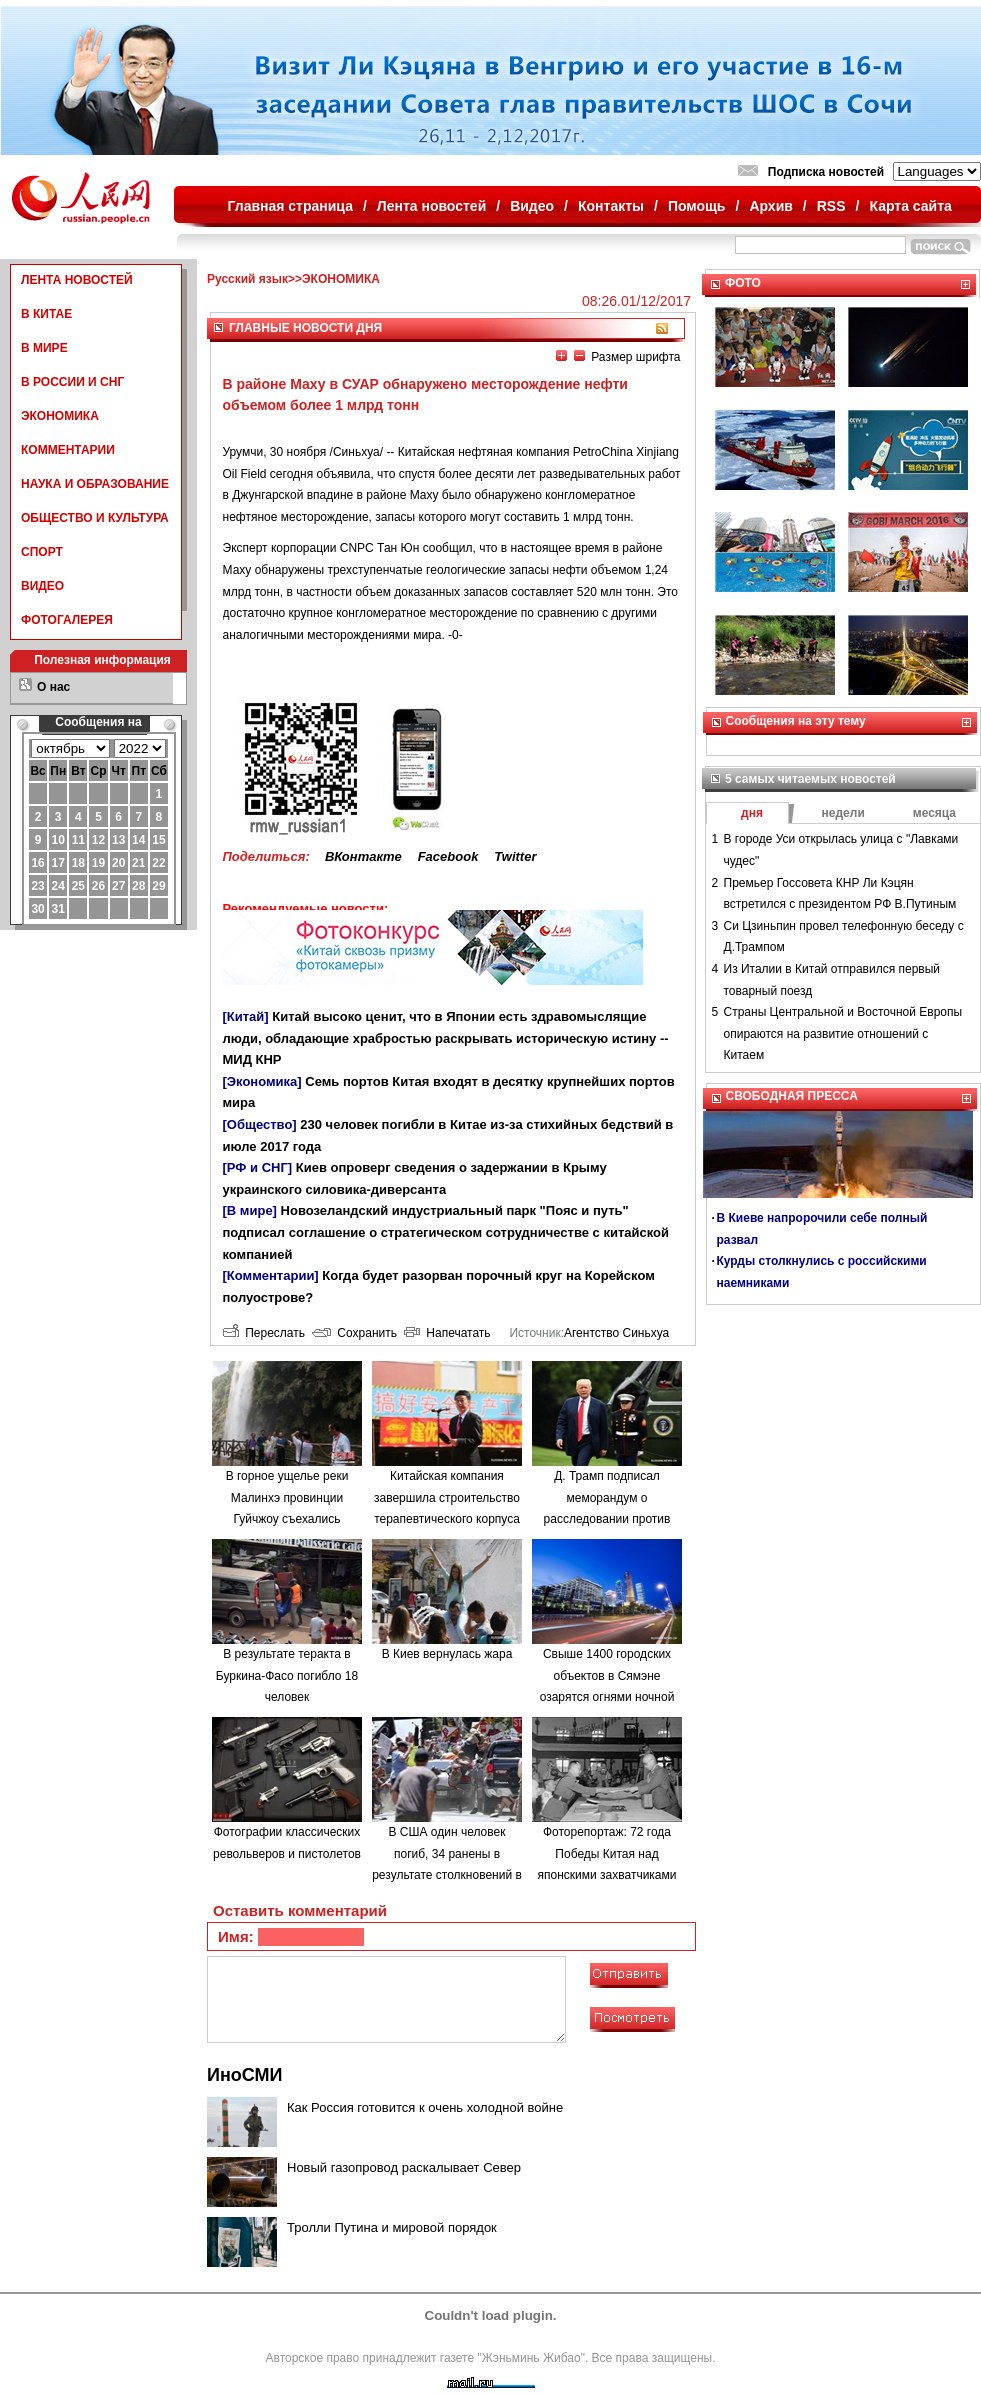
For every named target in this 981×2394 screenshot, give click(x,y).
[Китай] (246, 1016)
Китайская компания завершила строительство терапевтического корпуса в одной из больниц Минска (447, 1519)
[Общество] (260, 1124)
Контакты (611, 206)
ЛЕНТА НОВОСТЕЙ (77, 280)
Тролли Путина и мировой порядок (392, 2227)
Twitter (515, 856)
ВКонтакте (363, 856)
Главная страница (290, 206)
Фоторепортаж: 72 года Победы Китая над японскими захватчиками (607, 1853)
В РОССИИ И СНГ (72, 382)
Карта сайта (910, 206)
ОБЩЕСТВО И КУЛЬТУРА (95, 518)
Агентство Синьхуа (616, 1333)
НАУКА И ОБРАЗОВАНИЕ (95, 484)
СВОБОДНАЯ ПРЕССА (792, 1096)
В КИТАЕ (46, 314)
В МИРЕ (44, 348)
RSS (831, 206)
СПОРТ (42, 552)
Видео (532, 206)
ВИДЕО (42, 586)
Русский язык (247, 279)
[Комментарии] (271, 1275)
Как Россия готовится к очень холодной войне (425, 2107)
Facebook (448, 856)
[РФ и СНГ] (258, 1167)
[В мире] (250, 1210)
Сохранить (354, 1333)
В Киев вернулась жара (447, 1654)
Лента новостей (431, 206)
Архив (770, 206)
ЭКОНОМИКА (60, 416)
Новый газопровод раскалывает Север (404, 2167)
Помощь (697, 206)
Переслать (264, 1333)
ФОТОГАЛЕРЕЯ (67, 620)
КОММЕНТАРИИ (68, 450)
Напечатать (447, 1333)
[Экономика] (262, 1081)
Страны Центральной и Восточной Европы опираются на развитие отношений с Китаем (843, 1033)
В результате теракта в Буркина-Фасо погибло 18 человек (287, 1675)
